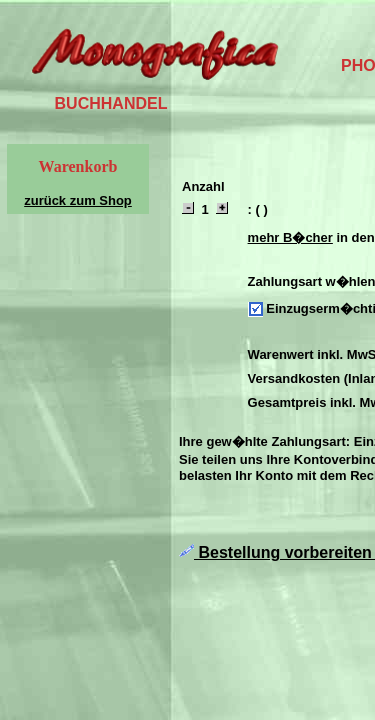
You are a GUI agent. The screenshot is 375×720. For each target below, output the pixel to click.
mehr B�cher (290, 237)
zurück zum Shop (78, 200)
